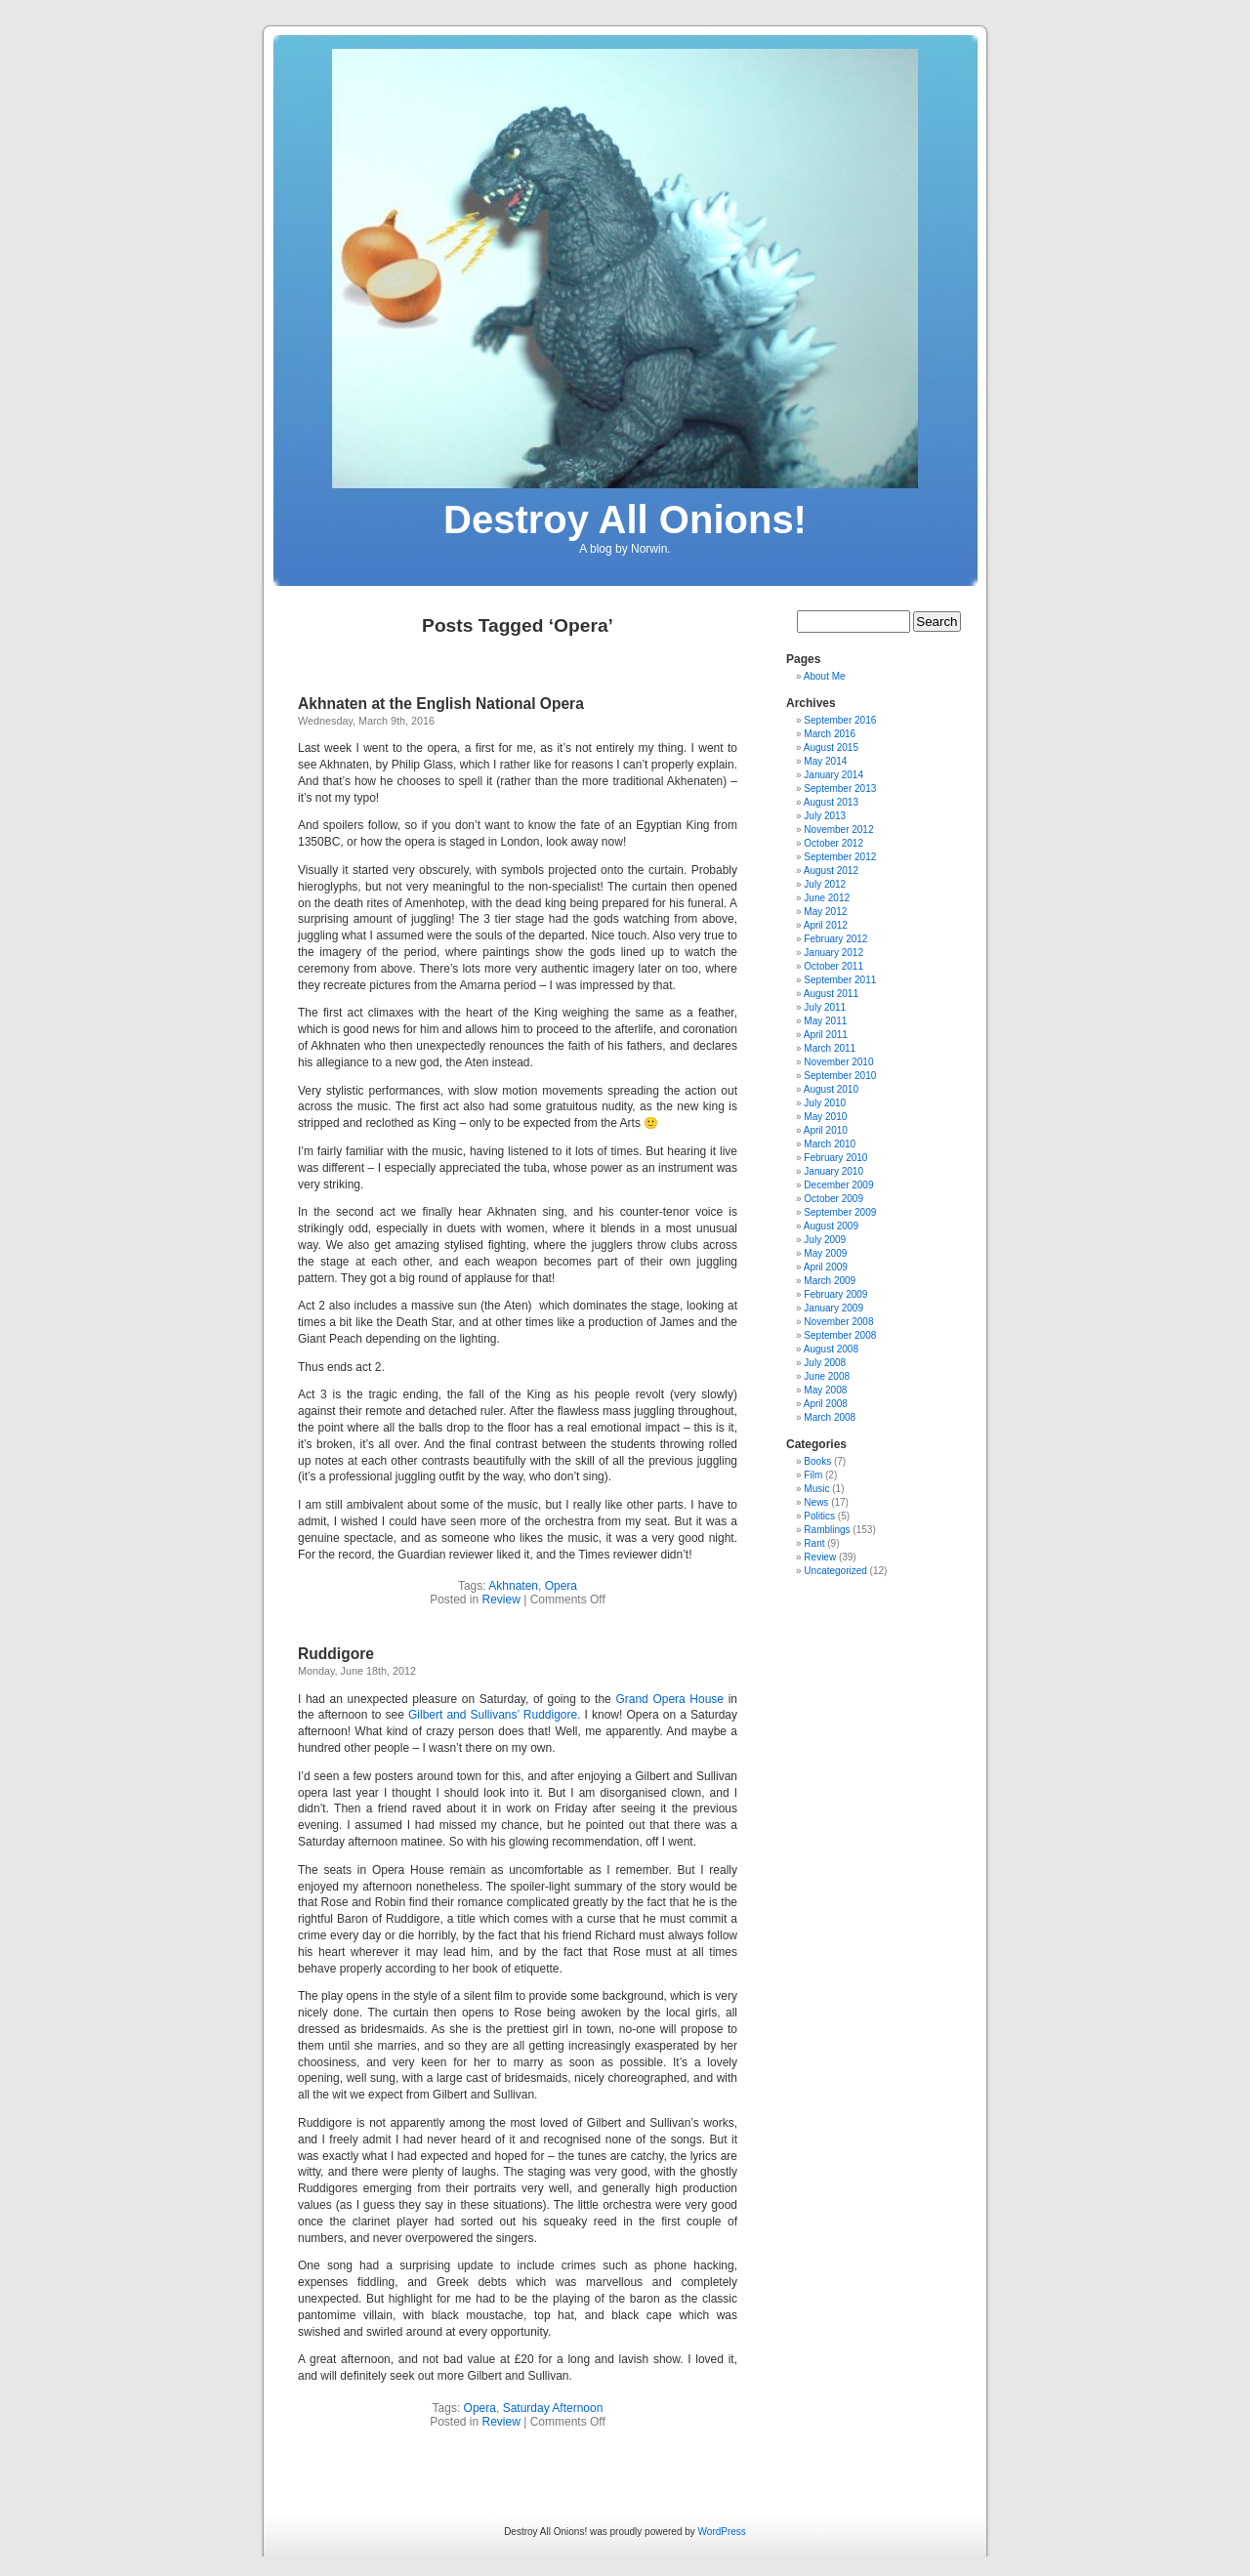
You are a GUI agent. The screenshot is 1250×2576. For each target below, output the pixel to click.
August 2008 (831, 1349)
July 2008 (825, 1362)
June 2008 (827, 1376)
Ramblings (827, 1529)
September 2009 (840, 1212)
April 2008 (826, 1403)
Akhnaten (513, 1586)
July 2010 (825, 1103)
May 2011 (825, 1021)
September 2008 (840, 1335)
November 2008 (838, 1321)
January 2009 (833, 1308)
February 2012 (835, 939)
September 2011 (840, 980)
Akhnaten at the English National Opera (441, 703)
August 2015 (831, 747)
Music (816, 1488)
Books (817, 1461)
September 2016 (840, 720)
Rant (814, 1543)
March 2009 (829, 1280)
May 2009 (825, 1253)
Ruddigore (336, 1653)
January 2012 (833, 952)
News (816, 1502)
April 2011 (826, 1034)
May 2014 (825, 761)
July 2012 (825, 884)
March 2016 (829, 733)
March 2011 (829, 1048)
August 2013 (831, 802)
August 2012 (831, 870)
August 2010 (831, 1089)
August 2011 (831, 993)
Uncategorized (835, 1570)
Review (501, 1599)
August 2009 (831, 1226)
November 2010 (838, 1062)
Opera (561, 1586)
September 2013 (840, 788)
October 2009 (833, 1198)
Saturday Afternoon (553, 2408)
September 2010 (840, 1075)
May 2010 (825, 1116)
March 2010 (829, 1144)
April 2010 (826, 1130)
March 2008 (829, 1417)
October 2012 (833, 843)
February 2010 (835, 1157)
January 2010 (833, 1171)
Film (813, 1475)
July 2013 (825, 815)
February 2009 (835, 1294)
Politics (819, 1516)
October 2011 (833, 966)
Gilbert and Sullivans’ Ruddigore (492, 1715)
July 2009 (825, 1239)
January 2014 (833, 774)
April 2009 (826, 1267)
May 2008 (825, 1390)
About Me (825, 676)
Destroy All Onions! (625, 519)
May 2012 (825, 911)
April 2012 (826, 925)
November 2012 (838, 829)
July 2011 (825, 1007)
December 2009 (838, 1185)
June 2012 (827, 898)
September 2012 (840, 857)
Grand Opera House (671, 1699)
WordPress (722, 2531)
